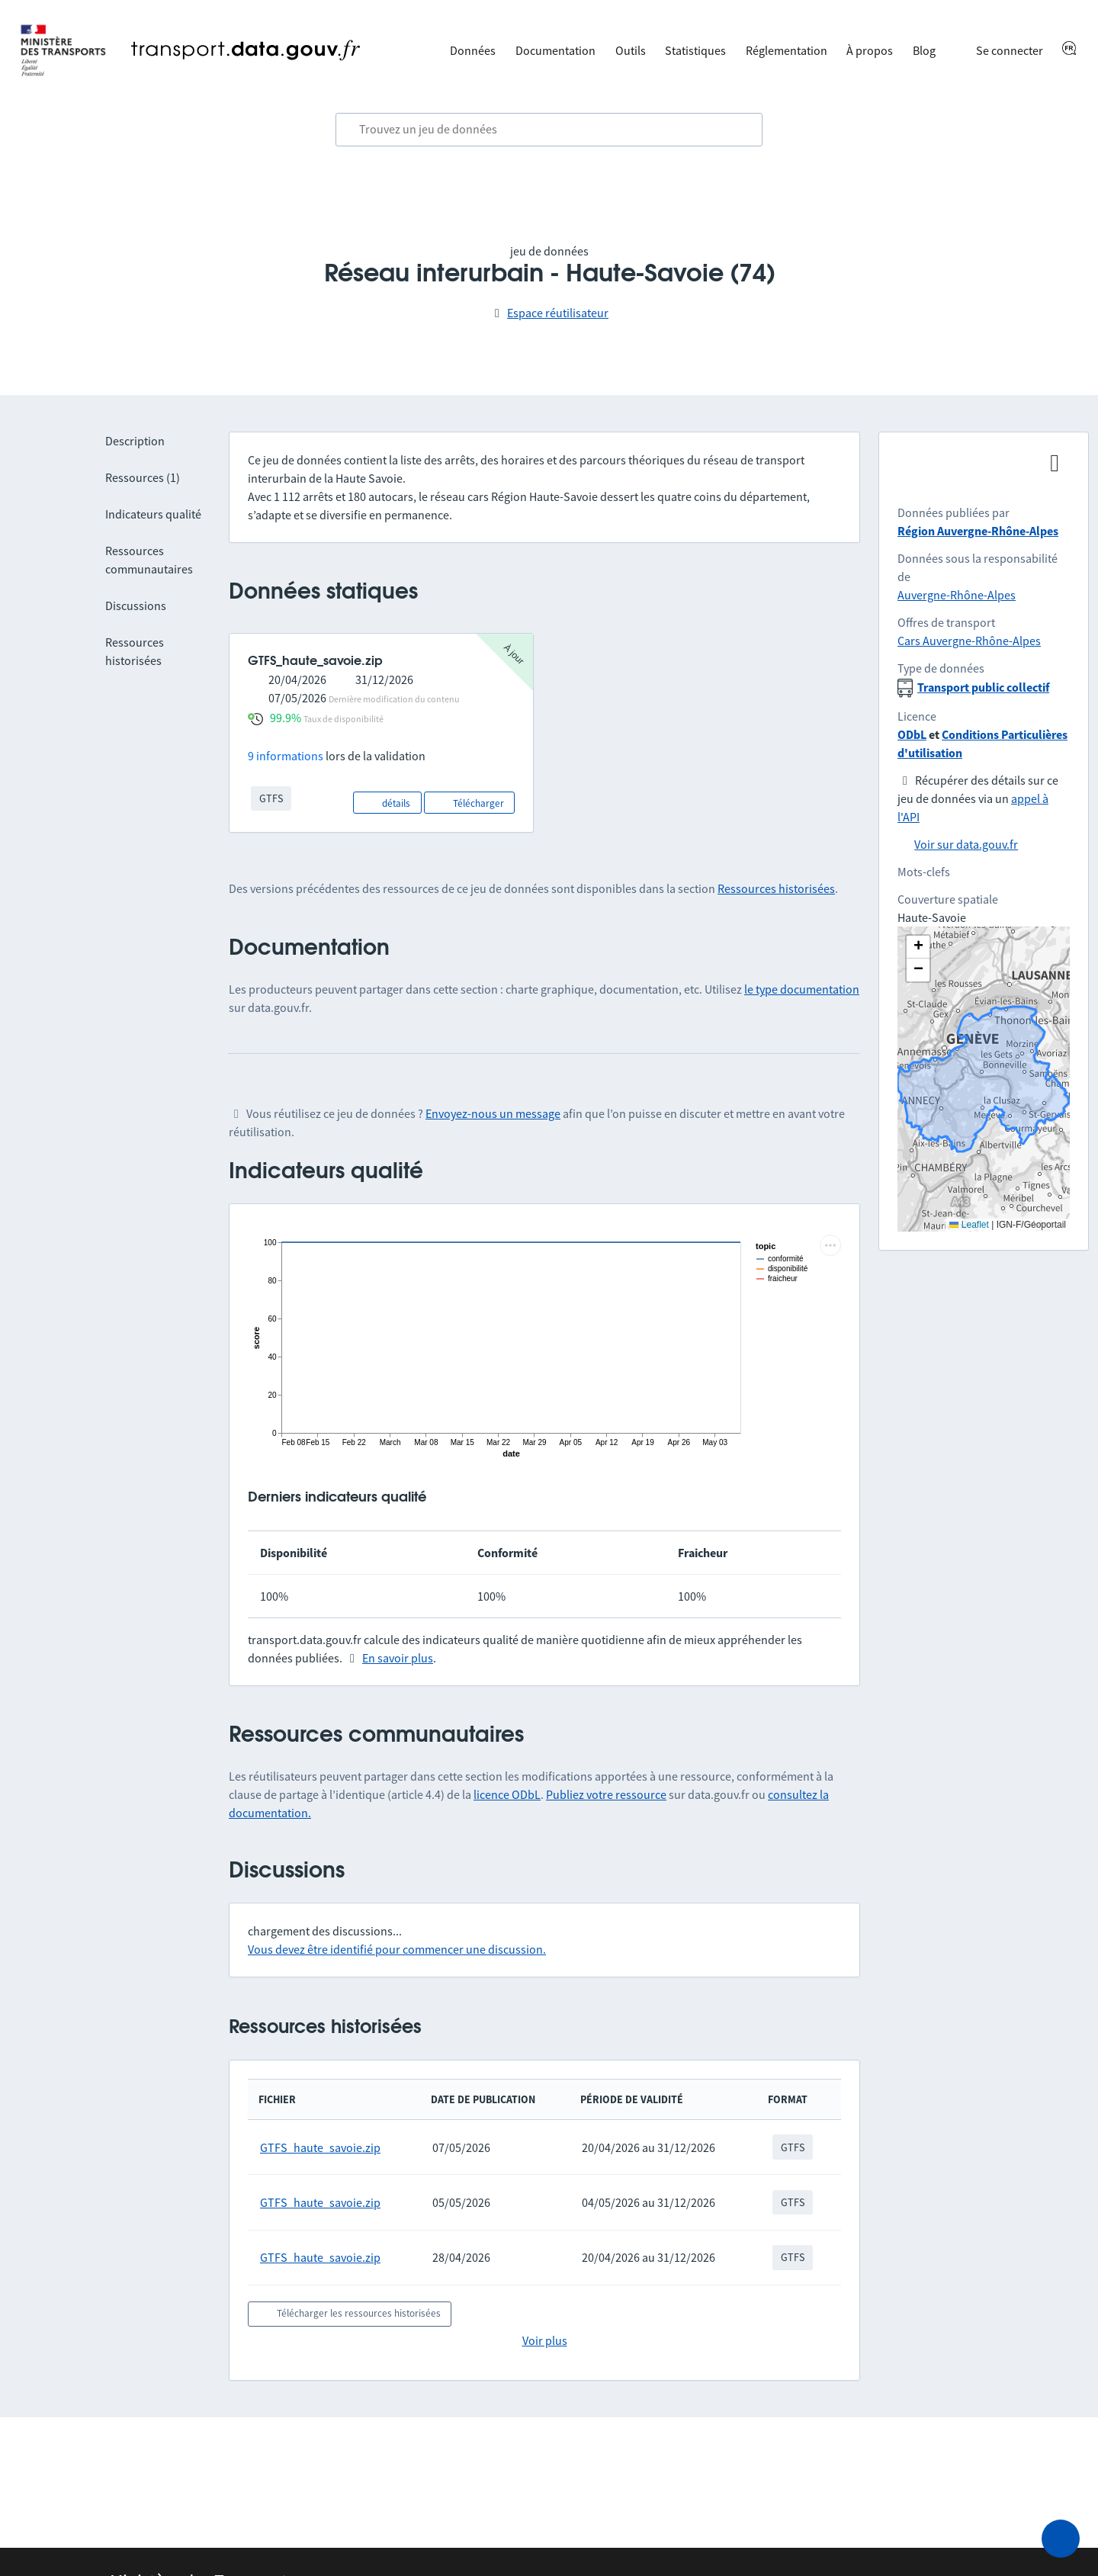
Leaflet (968, 1224)
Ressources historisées (776, 888)
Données (473, 50)
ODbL (911, 734)
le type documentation (801, 989)
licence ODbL (507, 1794)
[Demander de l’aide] (1061, 2539)
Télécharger (469, 802)
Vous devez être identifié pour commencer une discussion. (397, 1949)
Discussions (135, 605)
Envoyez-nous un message (492, 1113)
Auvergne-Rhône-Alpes (956, 594)
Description (135, 440)
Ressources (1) (142, 477)
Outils (630, 50)
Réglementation (786, 50)
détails (387, 802)
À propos (869, 50)
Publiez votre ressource (606, 1794)
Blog (924, 50)
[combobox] (549, 129)
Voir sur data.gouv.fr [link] (966, 844)
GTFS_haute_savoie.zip (320, 2147)
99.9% (285, 717)
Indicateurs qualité (153, 514)
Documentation (555, 50)
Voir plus (544, 2340)
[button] (918, 947)
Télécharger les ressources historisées (349, 2312)
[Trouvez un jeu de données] (549, 129)
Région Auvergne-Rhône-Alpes (977, 530)
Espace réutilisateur (557, 312)
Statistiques (695, 50)
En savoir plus (397, 1657)
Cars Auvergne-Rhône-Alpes (969, 640)
